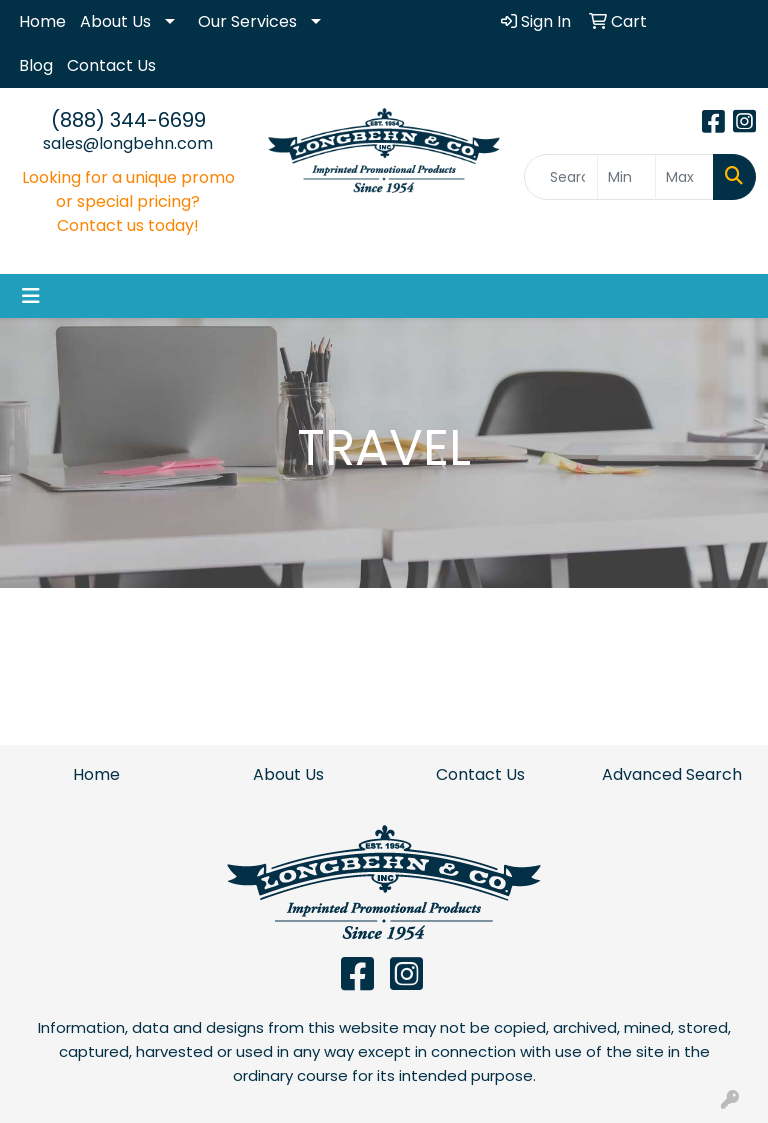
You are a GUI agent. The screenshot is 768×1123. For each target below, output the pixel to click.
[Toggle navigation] (31, 296)
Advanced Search (672, 774)
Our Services (247, 21)
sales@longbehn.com (128, 143)
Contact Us (111, 65)
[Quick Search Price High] (684, 177)
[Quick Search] (561, 177)
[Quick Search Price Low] (626, 177)
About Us (115, 21)
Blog (36, 65)
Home (42, 21)
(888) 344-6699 (128, 120)
